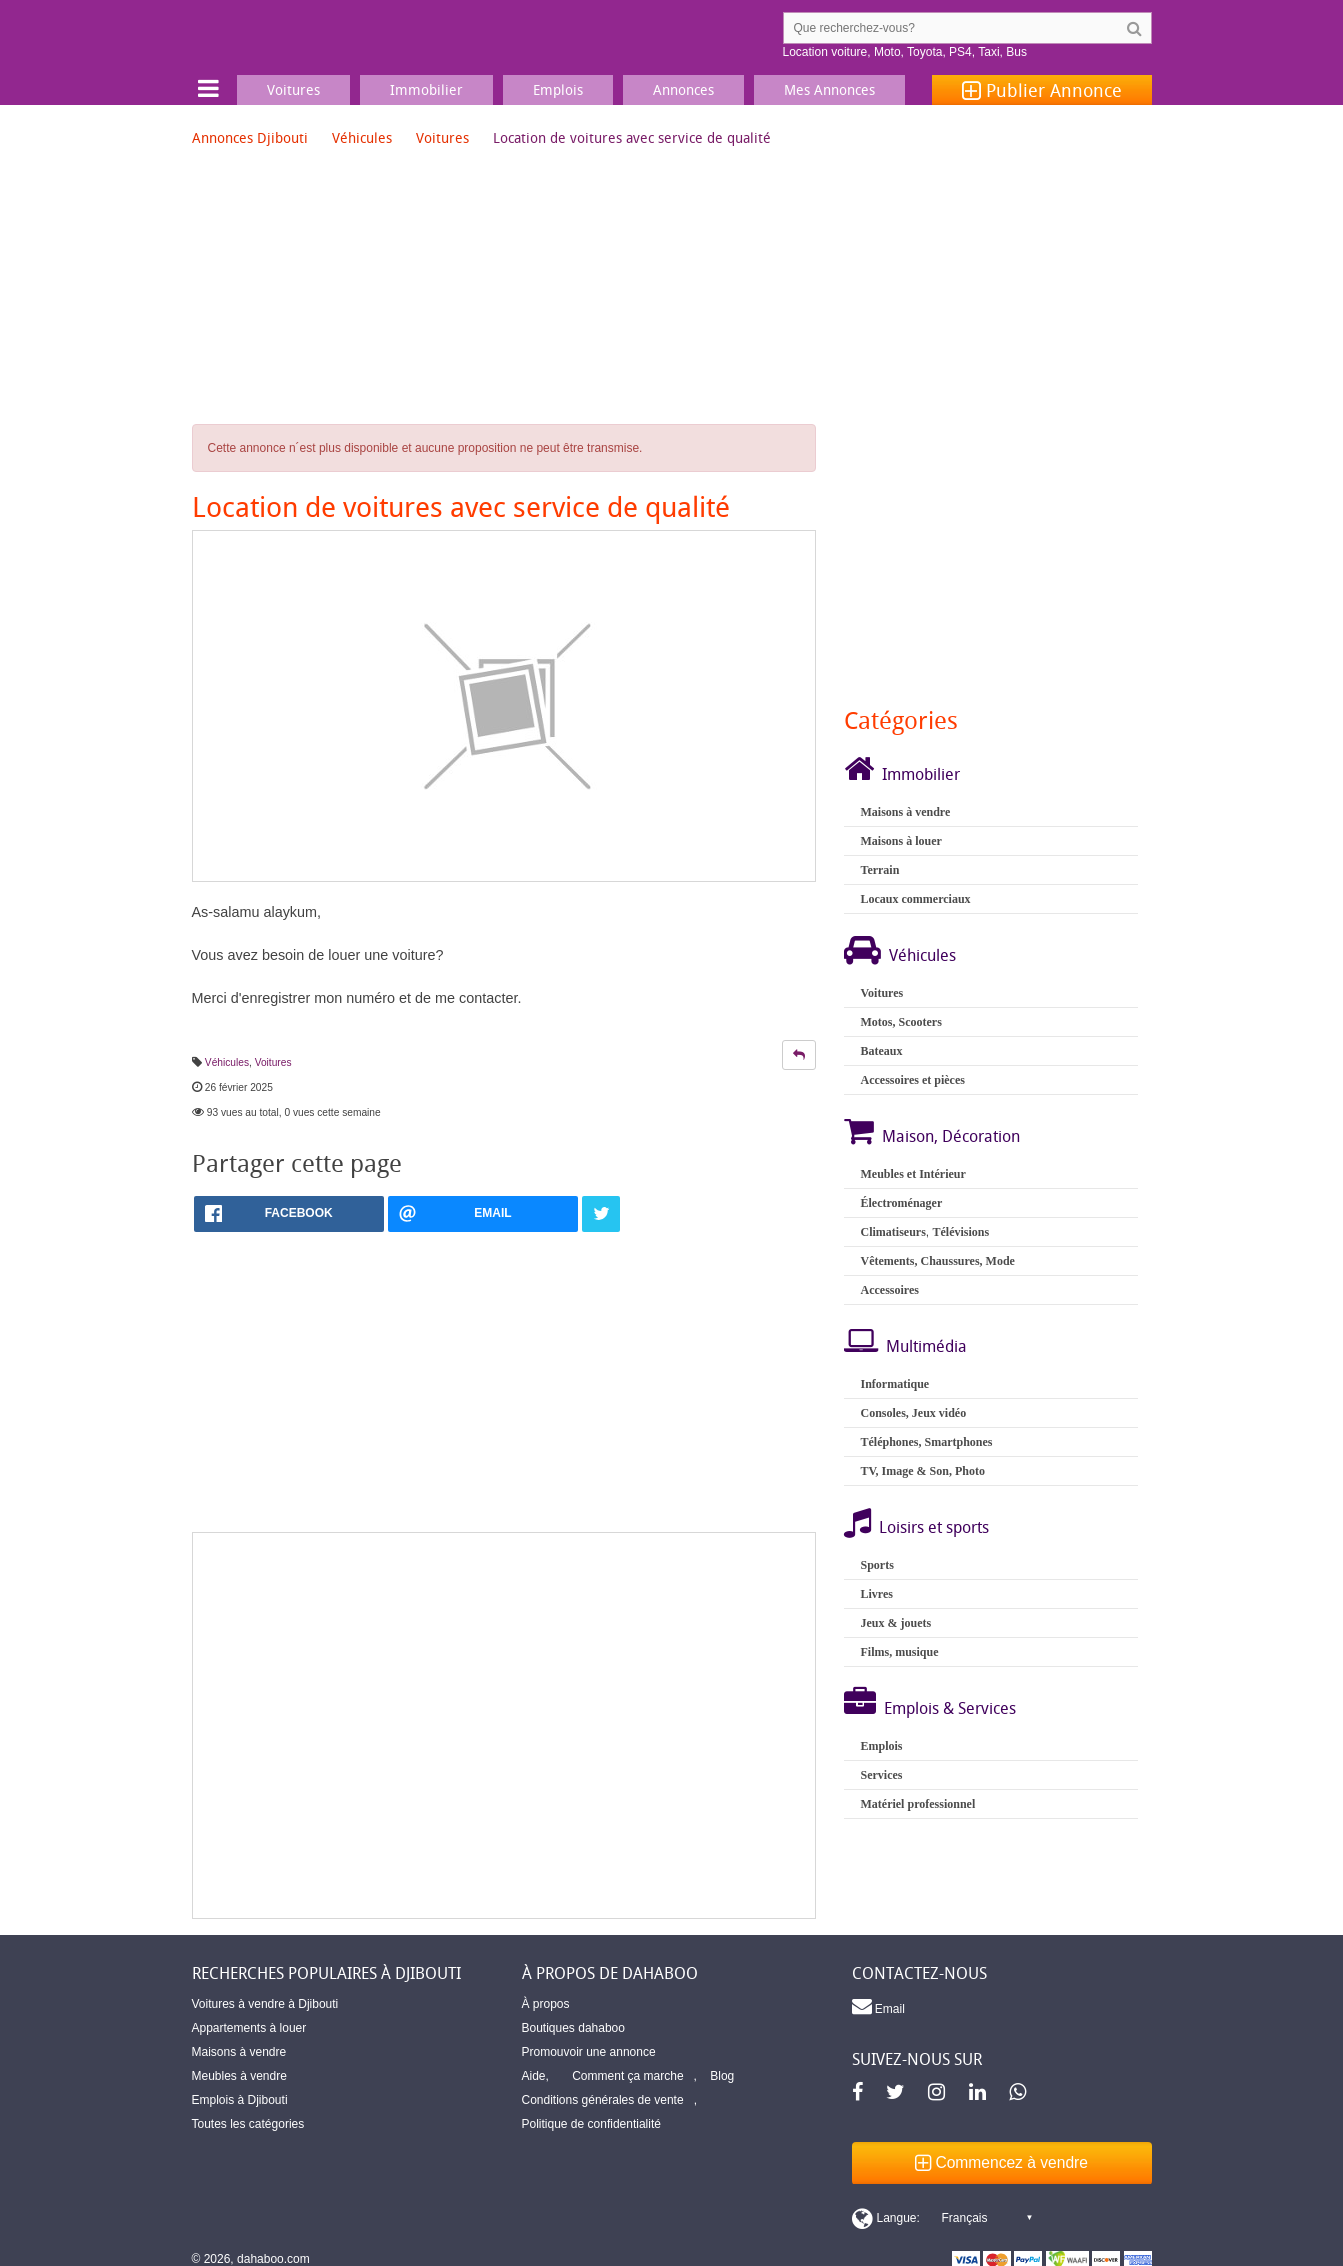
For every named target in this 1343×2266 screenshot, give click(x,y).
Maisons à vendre (905, 812)
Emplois (881, 1746)
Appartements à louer (249, 2028)
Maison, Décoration (951, 1136)
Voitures (442, 137)
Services (881, 1775)
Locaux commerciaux (915, 899)
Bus (1016, 52)
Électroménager (901, 1203)
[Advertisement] (504, 1725)
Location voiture (825, 52)
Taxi (988, 52)
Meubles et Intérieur (912, 1174)
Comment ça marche (627, 2076)
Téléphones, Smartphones (926, 1442)
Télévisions (960, 1232)
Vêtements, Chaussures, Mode (937, 1261)
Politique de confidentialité (591, 2124)
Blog (722, 2076)
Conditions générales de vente (603, 2100)
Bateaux (881, 1051)
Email (878, 2006)
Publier (1042, 90)
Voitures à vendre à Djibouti (265, 2004)
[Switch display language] (942, 2218)
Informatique (894, 1384)
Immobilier (921, 774)
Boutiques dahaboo (573, 2028)
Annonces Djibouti (250, 137)
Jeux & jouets (895, 1623)
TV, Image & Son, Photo (922, 1471)
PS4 (960, 52)
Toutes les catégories (248, 2124)
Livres (876, 1594)
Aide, (535, 2076)
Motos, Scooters (900, 1022)
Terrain (879, 870)
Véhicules (362, 137)
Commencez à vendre (1001, 2162)
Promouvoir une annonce (589, 2052)
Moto (887, 52)
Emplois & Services (950, 1708)
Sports (876, 1565)
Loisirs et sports (934, 1527)
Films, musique (899, 1652)
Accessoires (889, 1290)
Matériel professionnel (917, 1804)
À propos (546, 2004)
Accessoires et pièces (912, 1080)
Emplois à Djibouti (240, 2100)
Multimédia (926, 1346)
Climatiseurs (892, 1232)
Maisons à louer (900, 841)
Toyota (924, 52)
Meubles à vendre (239, 2076)
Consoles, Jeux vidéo (913, 1413)
